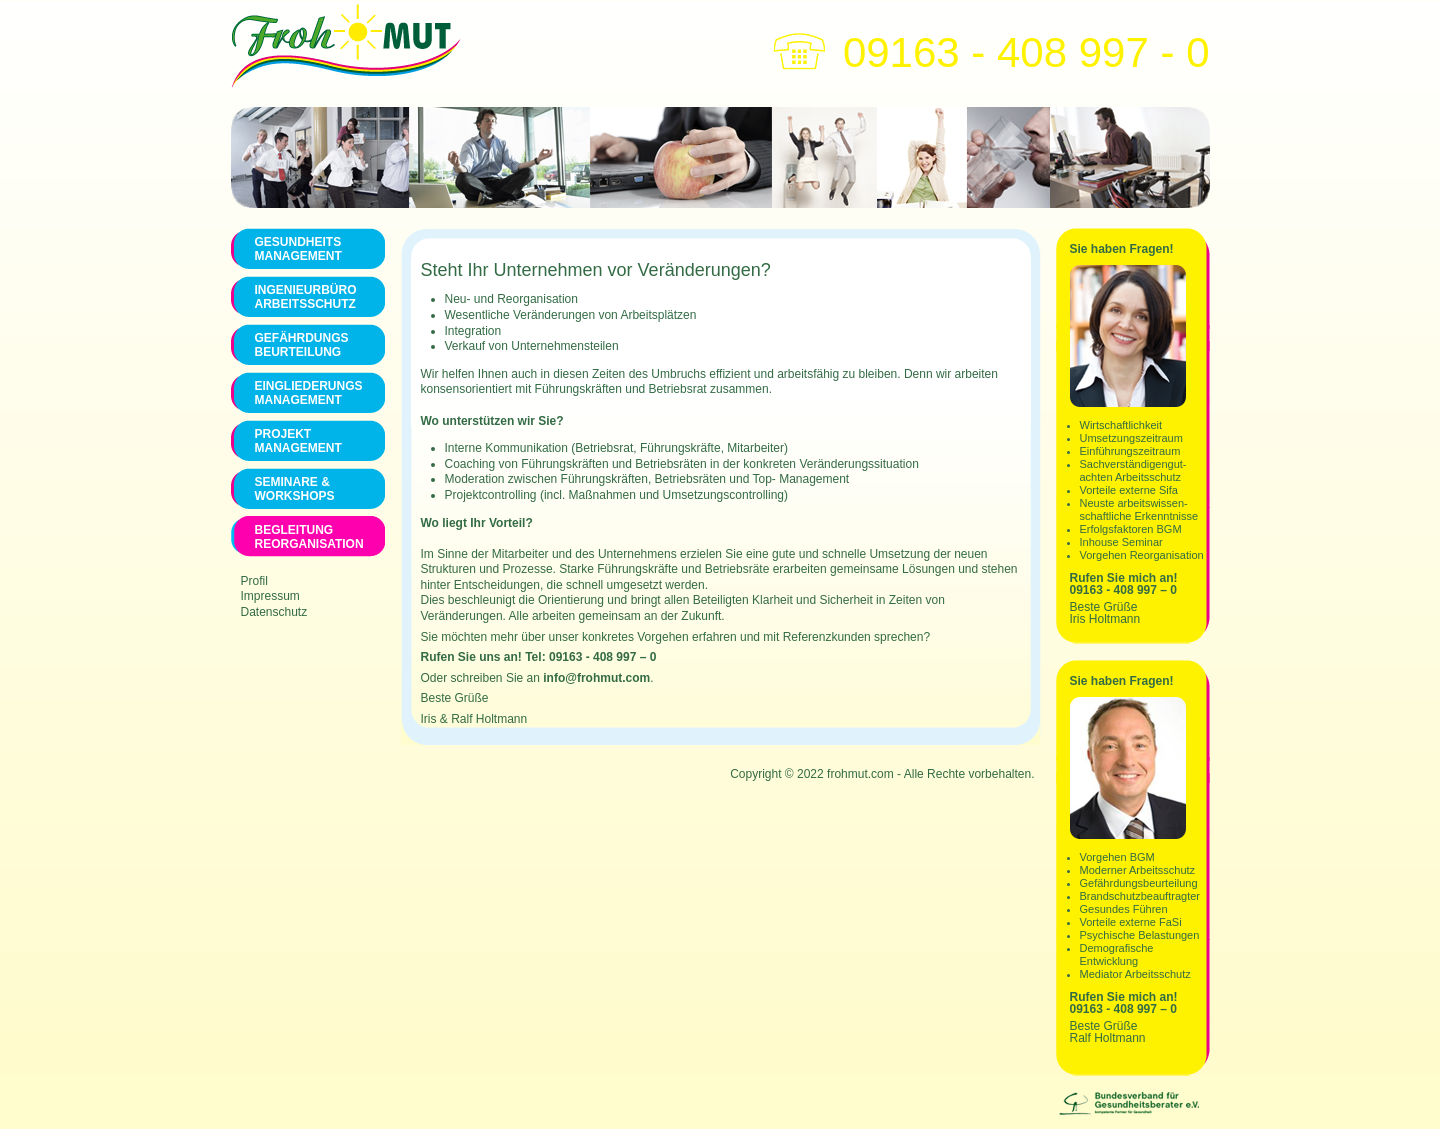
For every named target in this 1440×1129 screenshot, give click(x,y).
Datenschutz (274, 612)
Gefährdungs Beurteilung (302, 345)
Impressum (270, 596)
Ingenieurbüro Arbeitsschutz (306, 297)
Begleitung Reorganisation (308, 537)
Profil (254, 581)
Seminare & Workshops (295, 489)
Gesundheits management (298, 249)
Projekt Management (298, 441)
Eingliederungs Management (308, 393)
